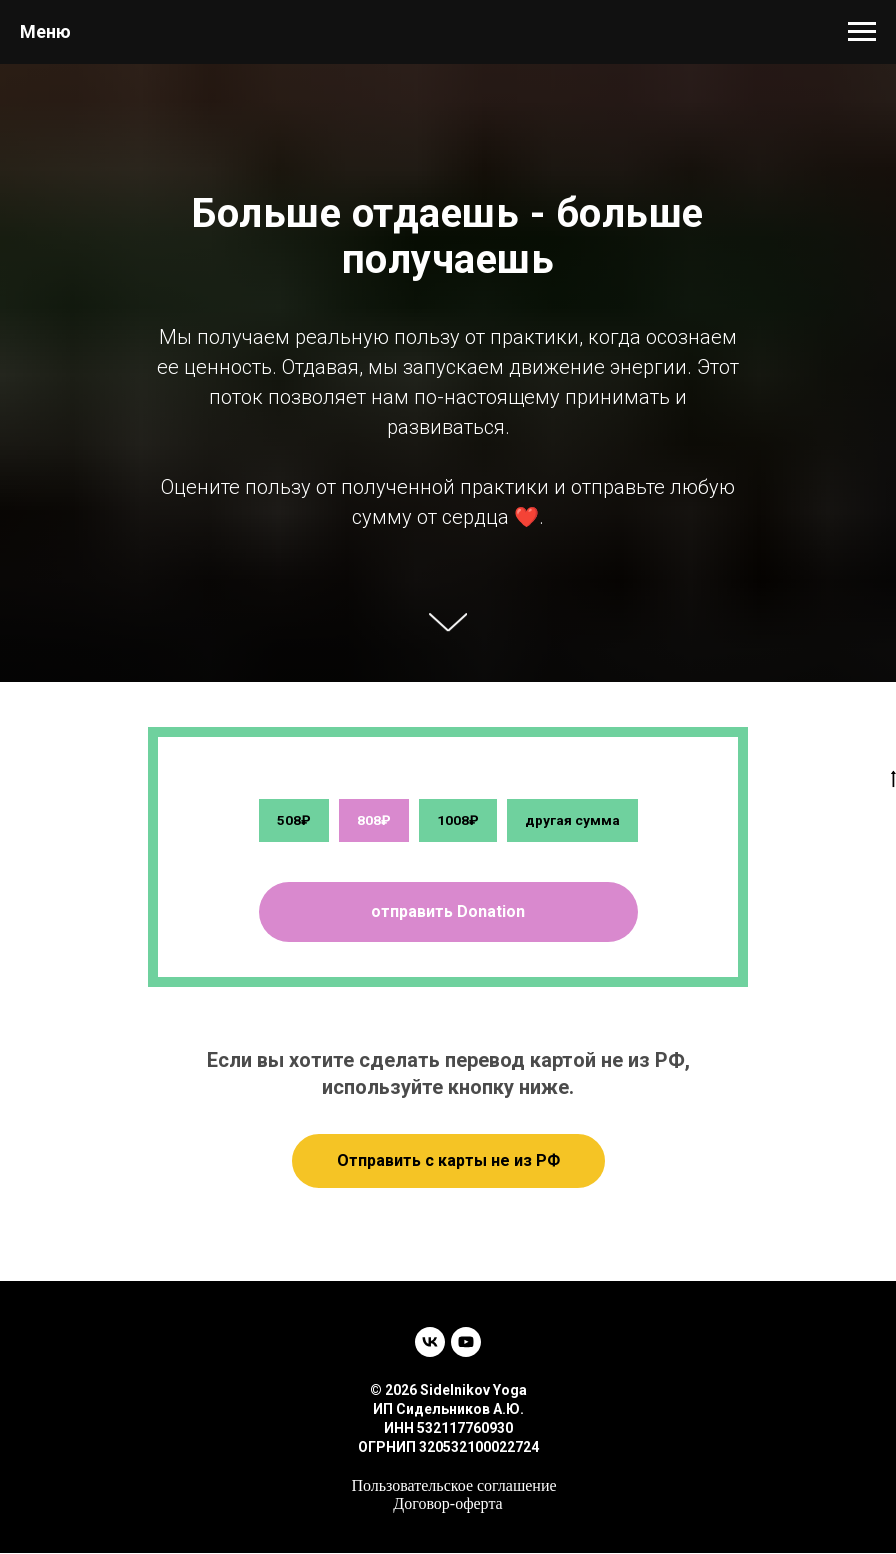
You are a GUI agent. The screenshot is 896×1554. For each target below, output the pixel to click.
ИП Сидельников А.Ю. (448, 1410)
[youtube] (466, 1343)
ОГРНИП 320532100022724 (448, 1448)
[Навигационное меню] (862, 32)
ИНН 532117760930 (448, 1429)
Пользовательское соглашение (453, 1486)
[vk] (430, 1343)
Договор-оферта (447, 1504)
